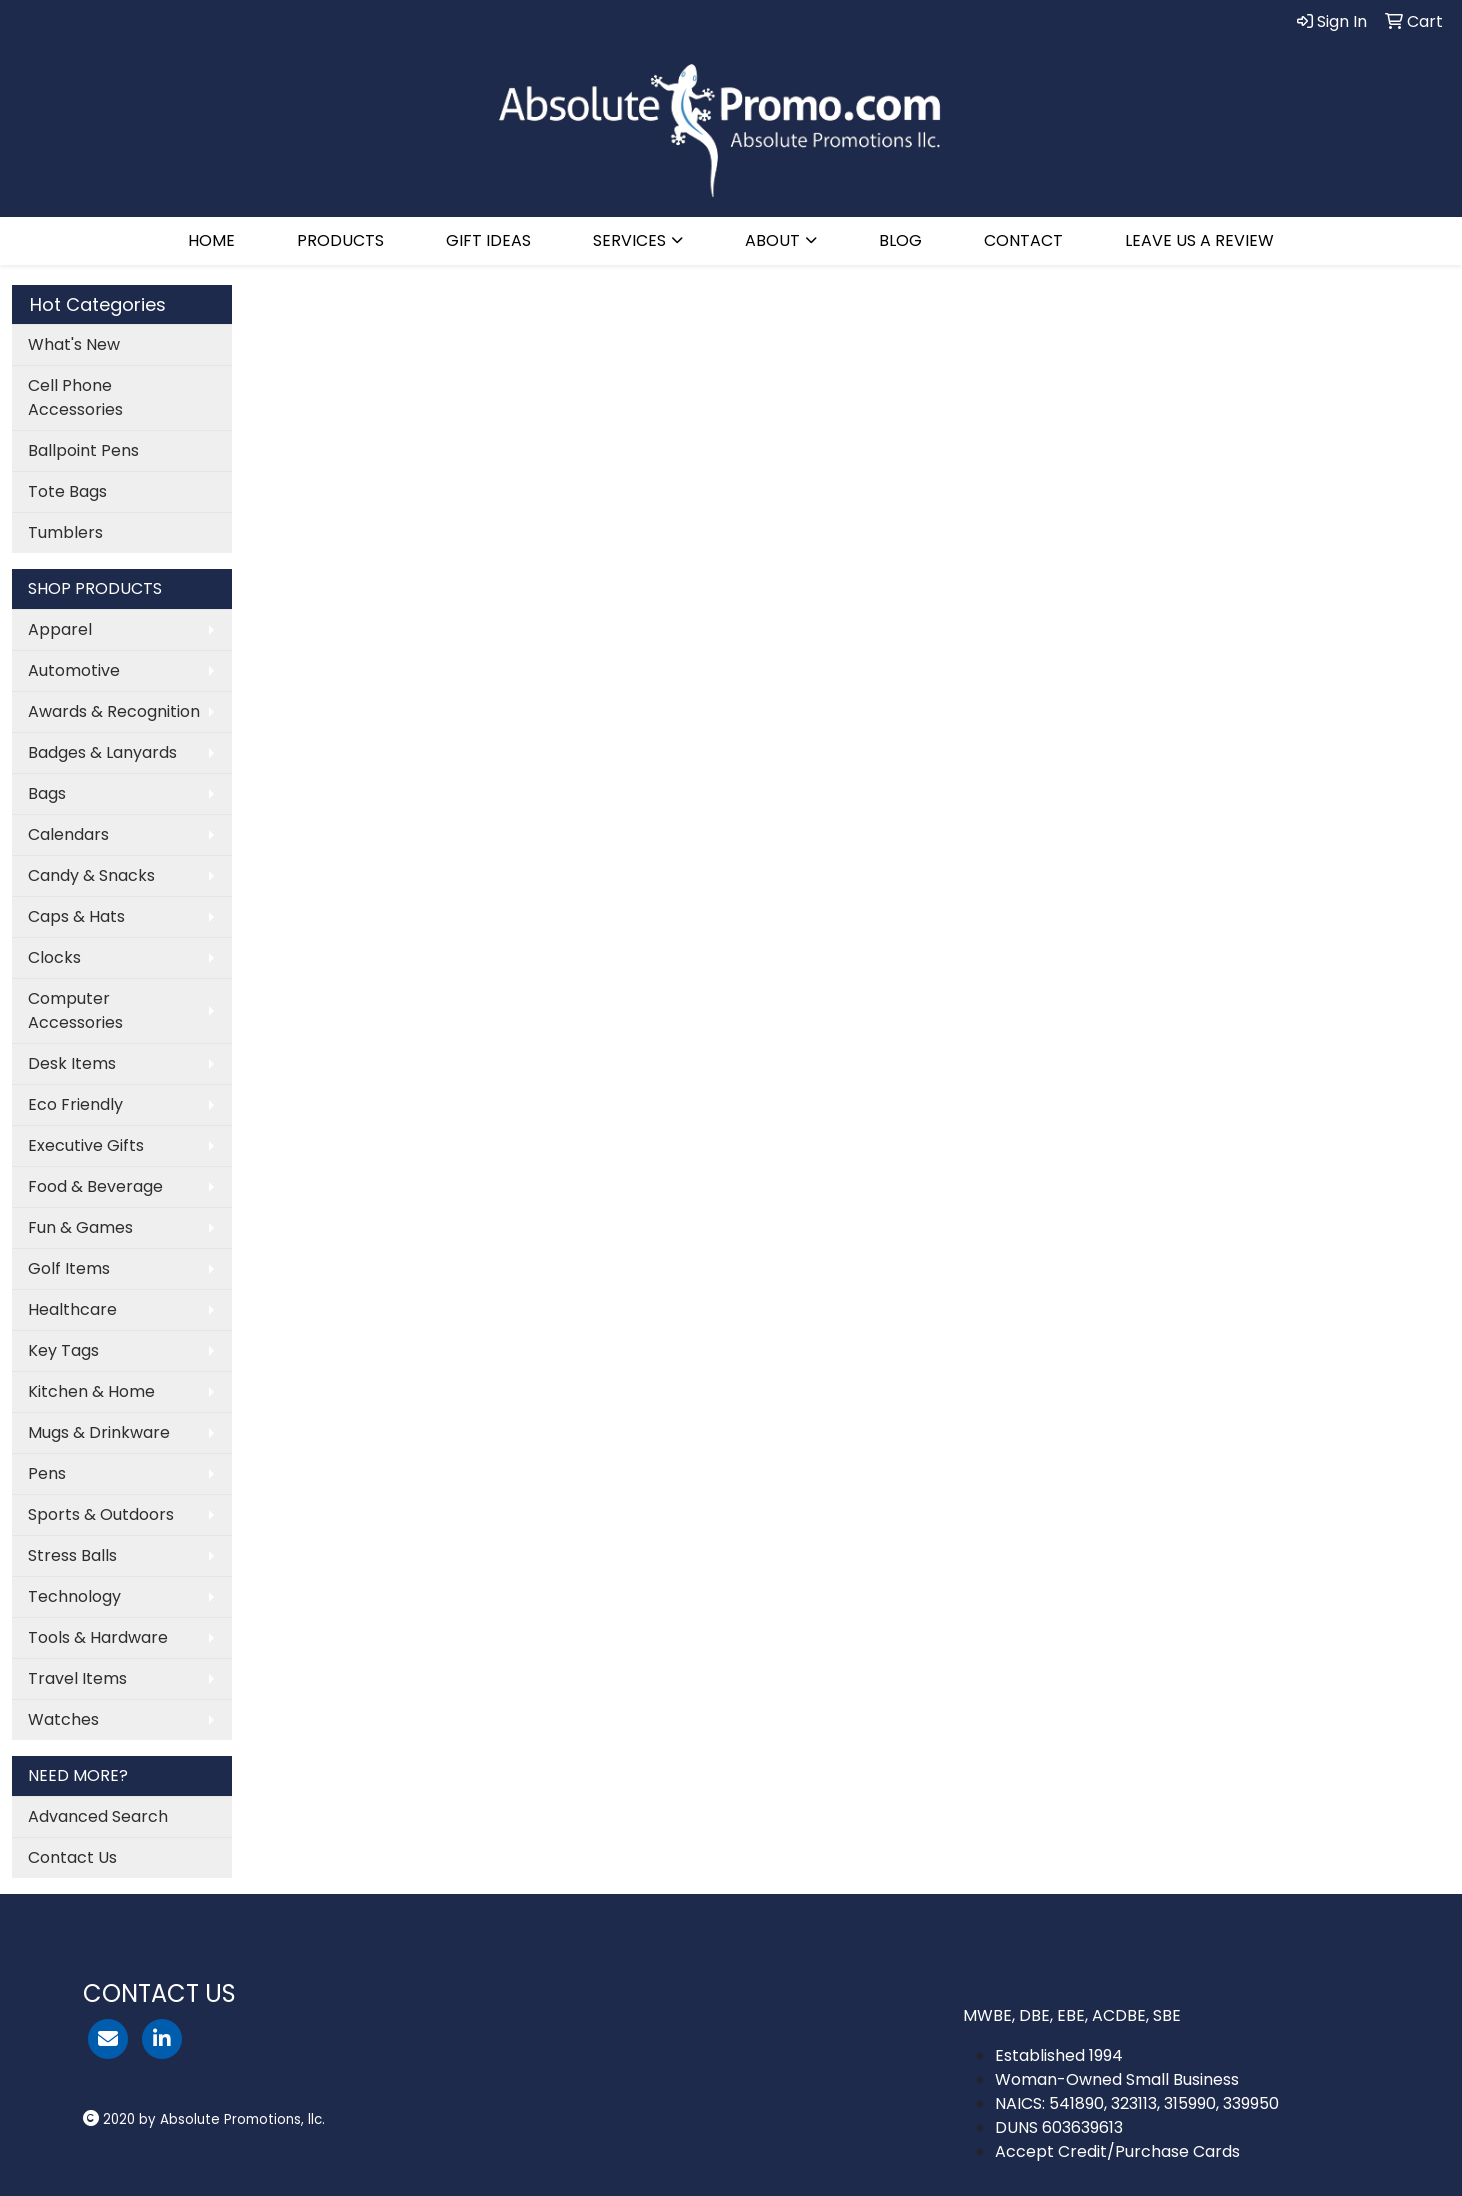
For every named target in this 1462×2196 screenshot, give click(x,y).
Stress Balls (72, 1555)
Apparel (60, 629)
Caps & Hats (76, 916)
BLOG (900, 240)
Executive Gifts (86, 1145)
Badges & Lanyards (102, 752)
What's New (74, 344)
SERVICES (629, 240)
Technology (74, 1596)
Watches (63, 1719)
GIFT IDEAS (488, 240)
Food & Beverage (95, 1186)
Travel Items (77, 1678)
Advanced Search (98, 1816)
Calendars (68, 834)
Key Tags (63, 1350)
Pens (47, 1473)
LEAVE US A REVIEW (1199, 240)
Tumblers (65, 532)
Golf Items (69, 1268)
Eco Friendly (75, 1104)
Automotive (74, 670)
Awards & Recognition (114, 711)
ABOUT (772, 240)
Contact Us (72, 1857)
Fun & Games (80, 1227)
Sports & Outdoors (101, 1514)
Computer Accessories (75, 1010)
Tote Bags (67, 491)
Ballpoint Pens (83, 450)
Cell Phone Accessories (75, 397)
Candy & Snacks (91, 875)
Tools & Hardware (98, 1637)
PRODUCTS (340, 240)
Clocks (54, 957)
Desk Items (72, 1063)
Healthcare (72, 1309)
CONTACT (1023, 240)
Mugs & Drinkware (99, 1432)
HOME (211, 240)
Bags (47, 793)
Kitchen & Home (91, 1391)
